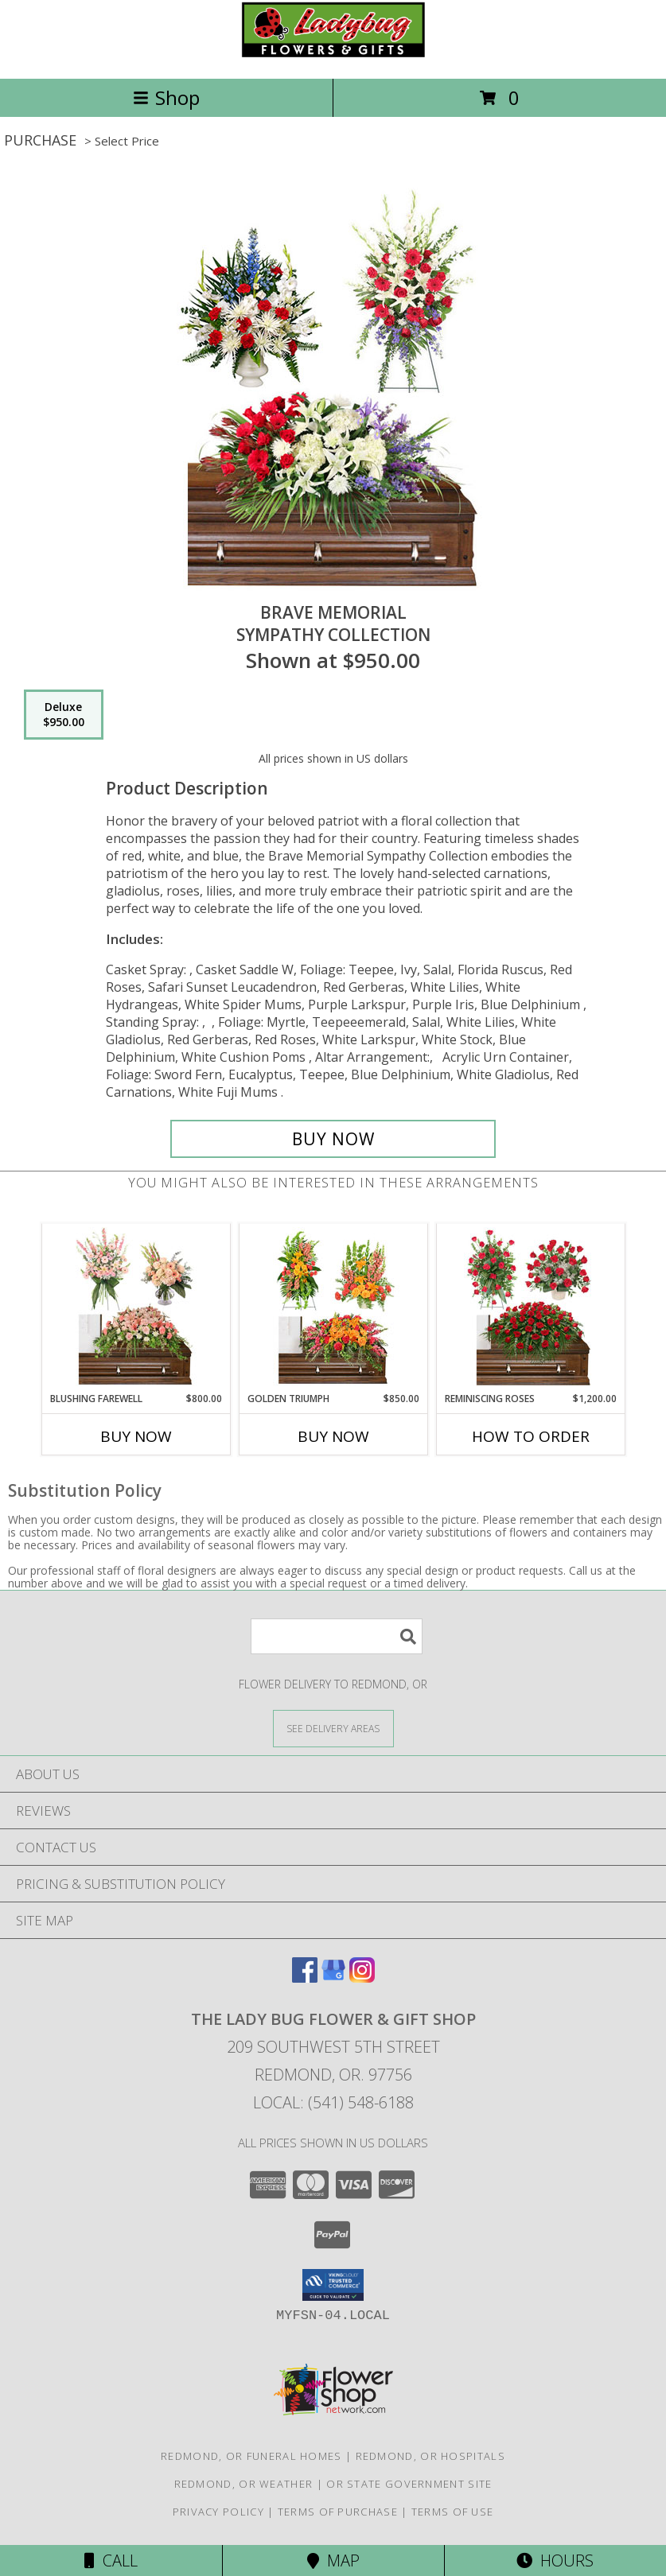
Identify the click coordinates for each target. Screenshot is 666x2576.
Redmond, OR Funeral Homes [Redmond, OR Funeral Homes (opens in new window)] (251, 2456)
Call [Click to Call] (111, 2560)
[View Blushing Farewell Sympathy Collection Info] (135, 1307)
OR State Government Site (409, 2484)
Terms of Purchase (338, 2511)
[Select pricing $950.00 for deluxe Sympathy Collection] (63, 715)
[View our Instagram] (362, 1977)
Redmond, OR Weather (244, 2484)
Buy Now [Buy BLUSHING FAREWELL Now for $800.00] (136, 1436)
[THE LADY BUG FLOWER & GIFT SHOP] (333, 55)
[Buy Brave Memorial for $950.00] (333, 1139)
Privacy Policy (218, 2511)
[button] (333, 2285)
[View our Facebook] (304, 1977)
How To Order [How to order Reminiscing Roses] (531, 1436)
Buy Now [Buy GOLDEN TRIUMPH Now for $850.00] (333, 1436)
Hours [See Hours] (555, 2560)
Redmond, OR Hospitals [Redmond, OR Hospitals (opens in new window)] (430, 2456)
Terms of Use (452, 2511)
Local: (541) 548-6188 (333, 2102)
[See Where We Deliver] (333, 1727)
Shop (166, 97)
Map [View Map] (333, 2560)
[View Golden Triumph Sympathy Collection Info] (333, 1307)
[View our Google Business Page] (333, 1977)
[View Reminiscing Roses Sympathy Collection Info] (530, 1307)
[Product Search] (337, 1636)
